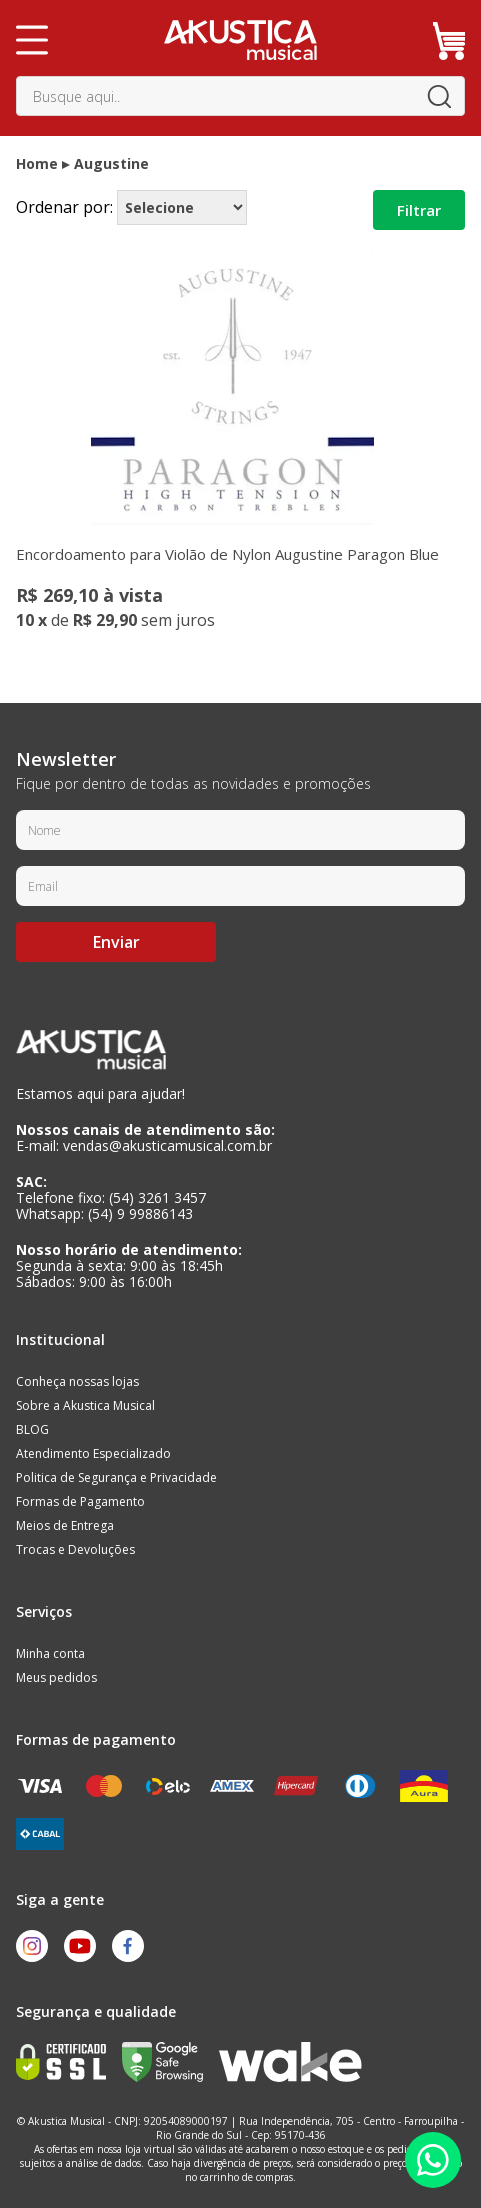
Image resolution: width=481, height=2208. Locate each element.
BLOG (32, 1429)
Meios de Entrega (65, 1525)
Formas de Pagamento (80, 1501)
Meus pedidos (56, 1677)
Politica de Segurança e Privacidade (116, 1477)
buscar (439, 96)
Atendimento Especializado (93, 1453)
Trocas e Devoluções (75, 1549)
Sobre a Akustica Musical (85, 1405)
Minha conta (50, 1653)
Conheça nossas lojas (77, 1381)
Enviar (116, 942)
